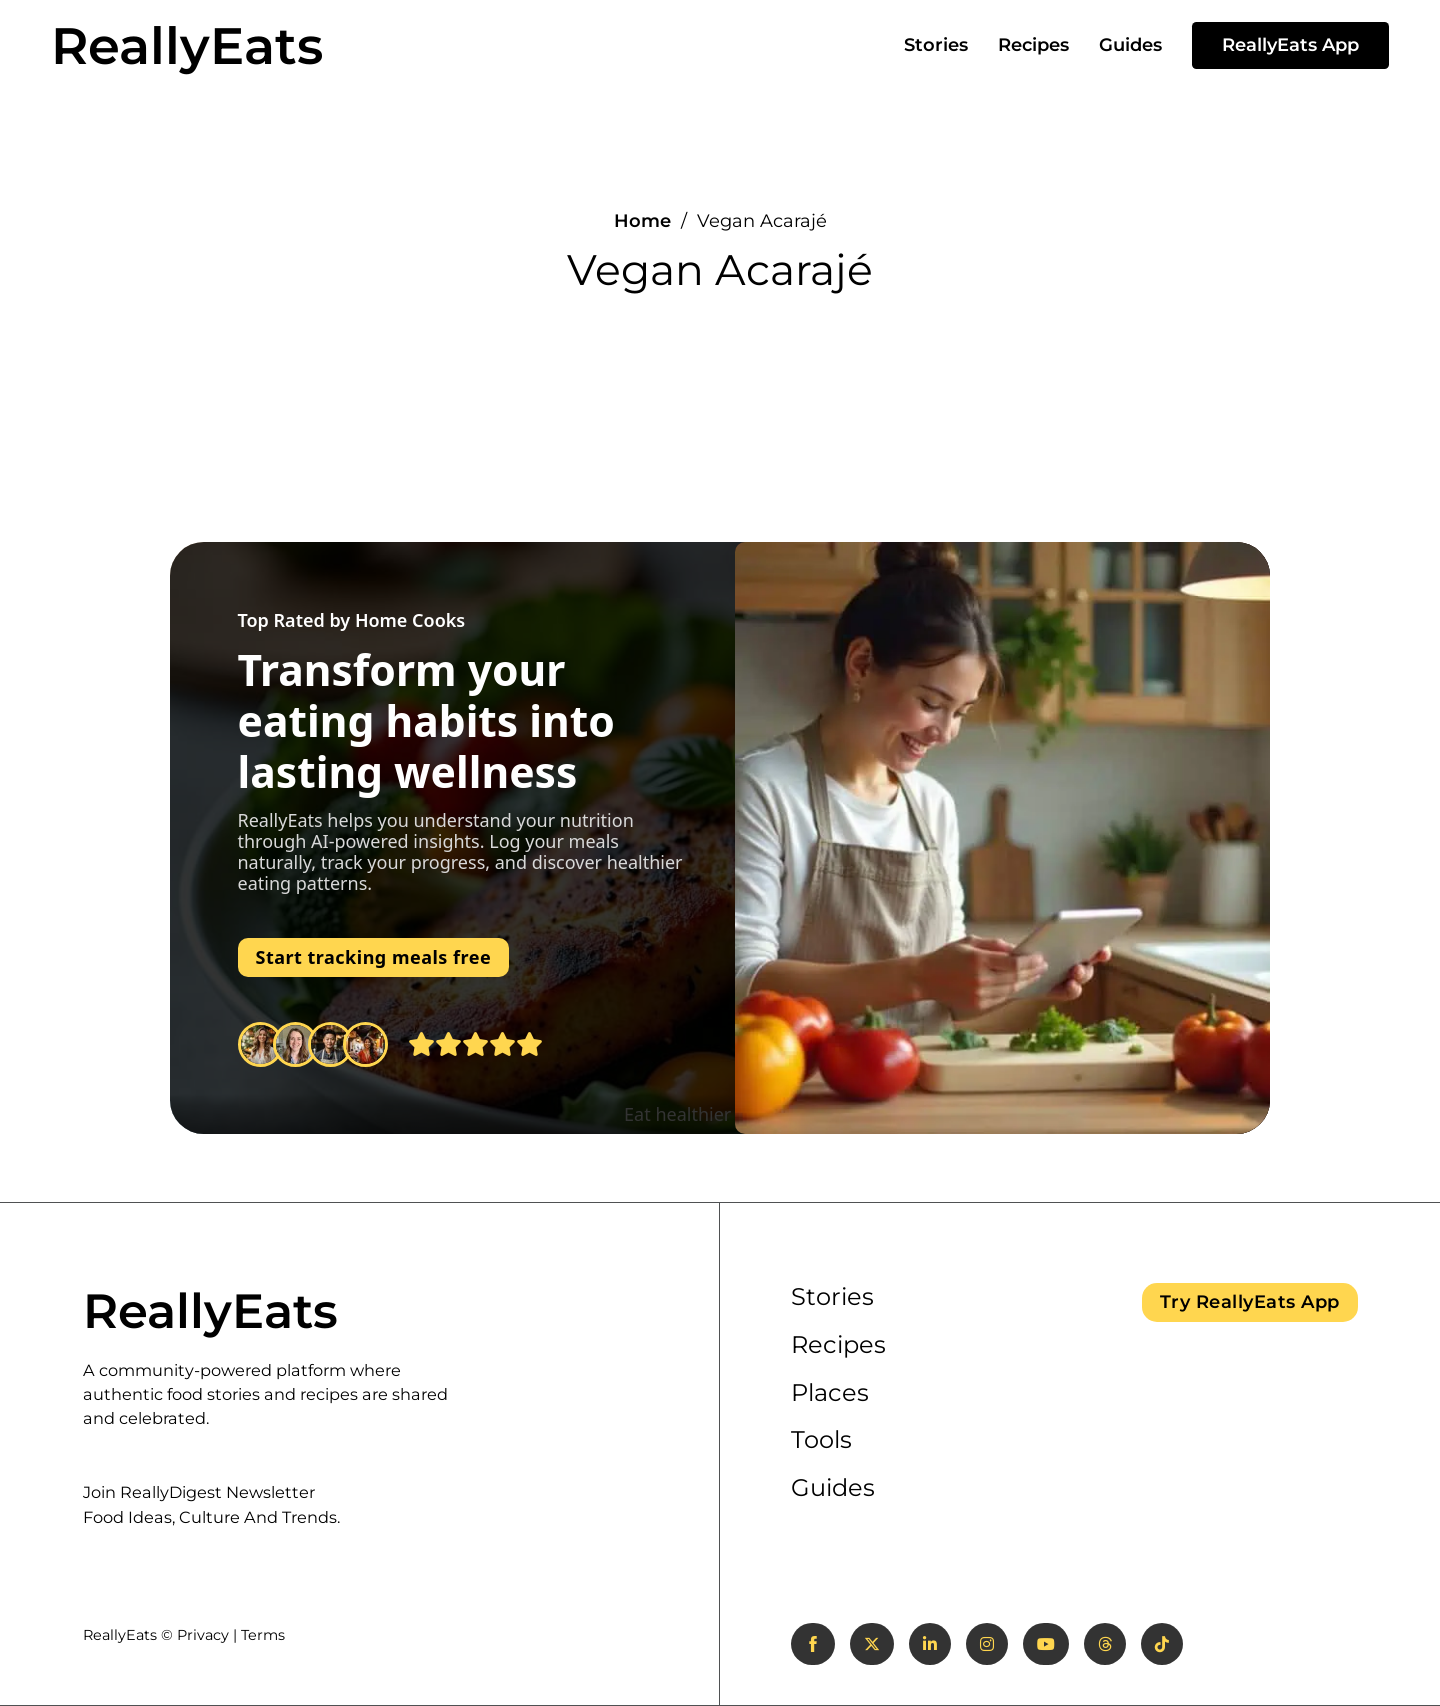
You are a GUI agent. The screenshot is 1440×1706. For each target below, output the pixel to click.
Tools (821, 1439)
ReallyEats (187, 45)
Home (642, 221)
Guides (1130, 45)
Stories (936, 45)
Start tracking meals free (374, 957)
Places (830, 1392)
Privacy (203, 1635)
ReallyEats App (1290, 45)
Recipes (1033, 45)
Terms (263, 1635)
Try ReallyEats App (1250, 1302)
